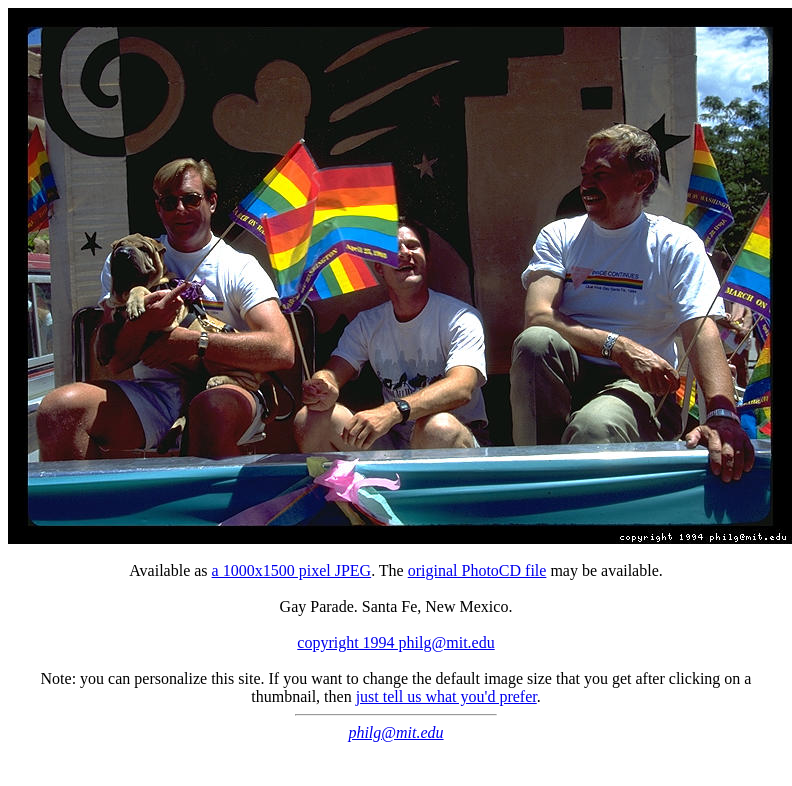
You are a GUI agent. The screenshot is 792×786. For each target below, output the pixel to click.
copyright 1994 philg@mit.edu (395, 642)
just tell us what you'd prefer (446, 696)
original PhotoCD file (477, 570)
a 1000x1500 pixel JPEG (292, 570)
